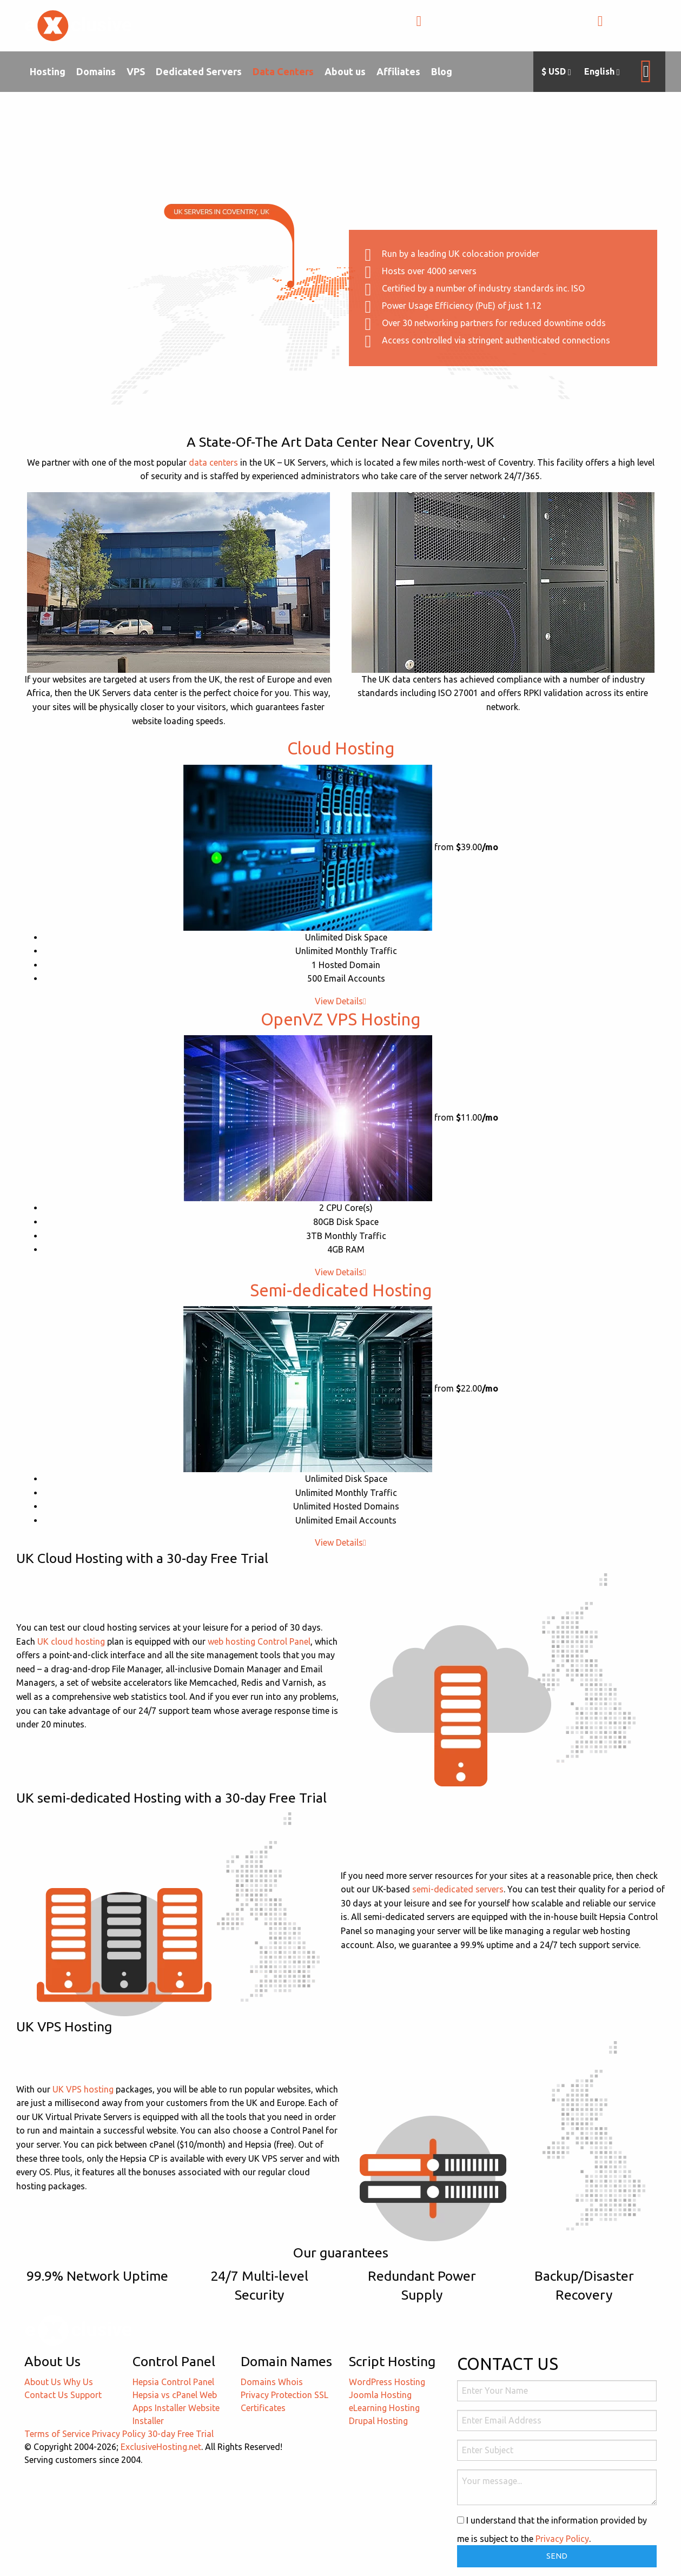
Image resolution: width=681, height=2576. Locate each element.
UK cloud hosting (71, 1641)
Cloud (340, 748)
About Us (42, 2382)
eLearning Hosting (384, 2408)
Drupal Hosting (378, 2421)
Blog (441, 71)
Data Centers (283, 71)
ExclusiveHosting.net (161, 2447)
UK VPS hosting (83, 2089)
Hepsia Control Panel (173, 2382)
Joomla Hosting (380, 2395)
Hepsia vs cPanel (165, 2395)
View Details (340, 1001)
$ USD (556, 72)
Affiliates (398, 71)
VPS (136, 71)
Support (86, 2395)
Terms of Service (57, 2434)
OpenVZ (340, 1019)
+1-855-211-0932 (463, 26)
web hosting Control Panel (259, 1641)
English (602, 72)
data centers (213, 462)
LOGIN (621, 26)
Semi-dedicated (341, 1290)
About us (345, 71)
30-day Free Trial (181, 2434)
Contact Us (46, 2395)
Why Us (78, 2382)
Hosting (47, 71)
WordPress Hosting (387, 2382)
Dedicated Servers (199, 71)
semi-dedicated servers (458, 1889)
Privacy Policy (119, 2434)
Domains (96, 71)
